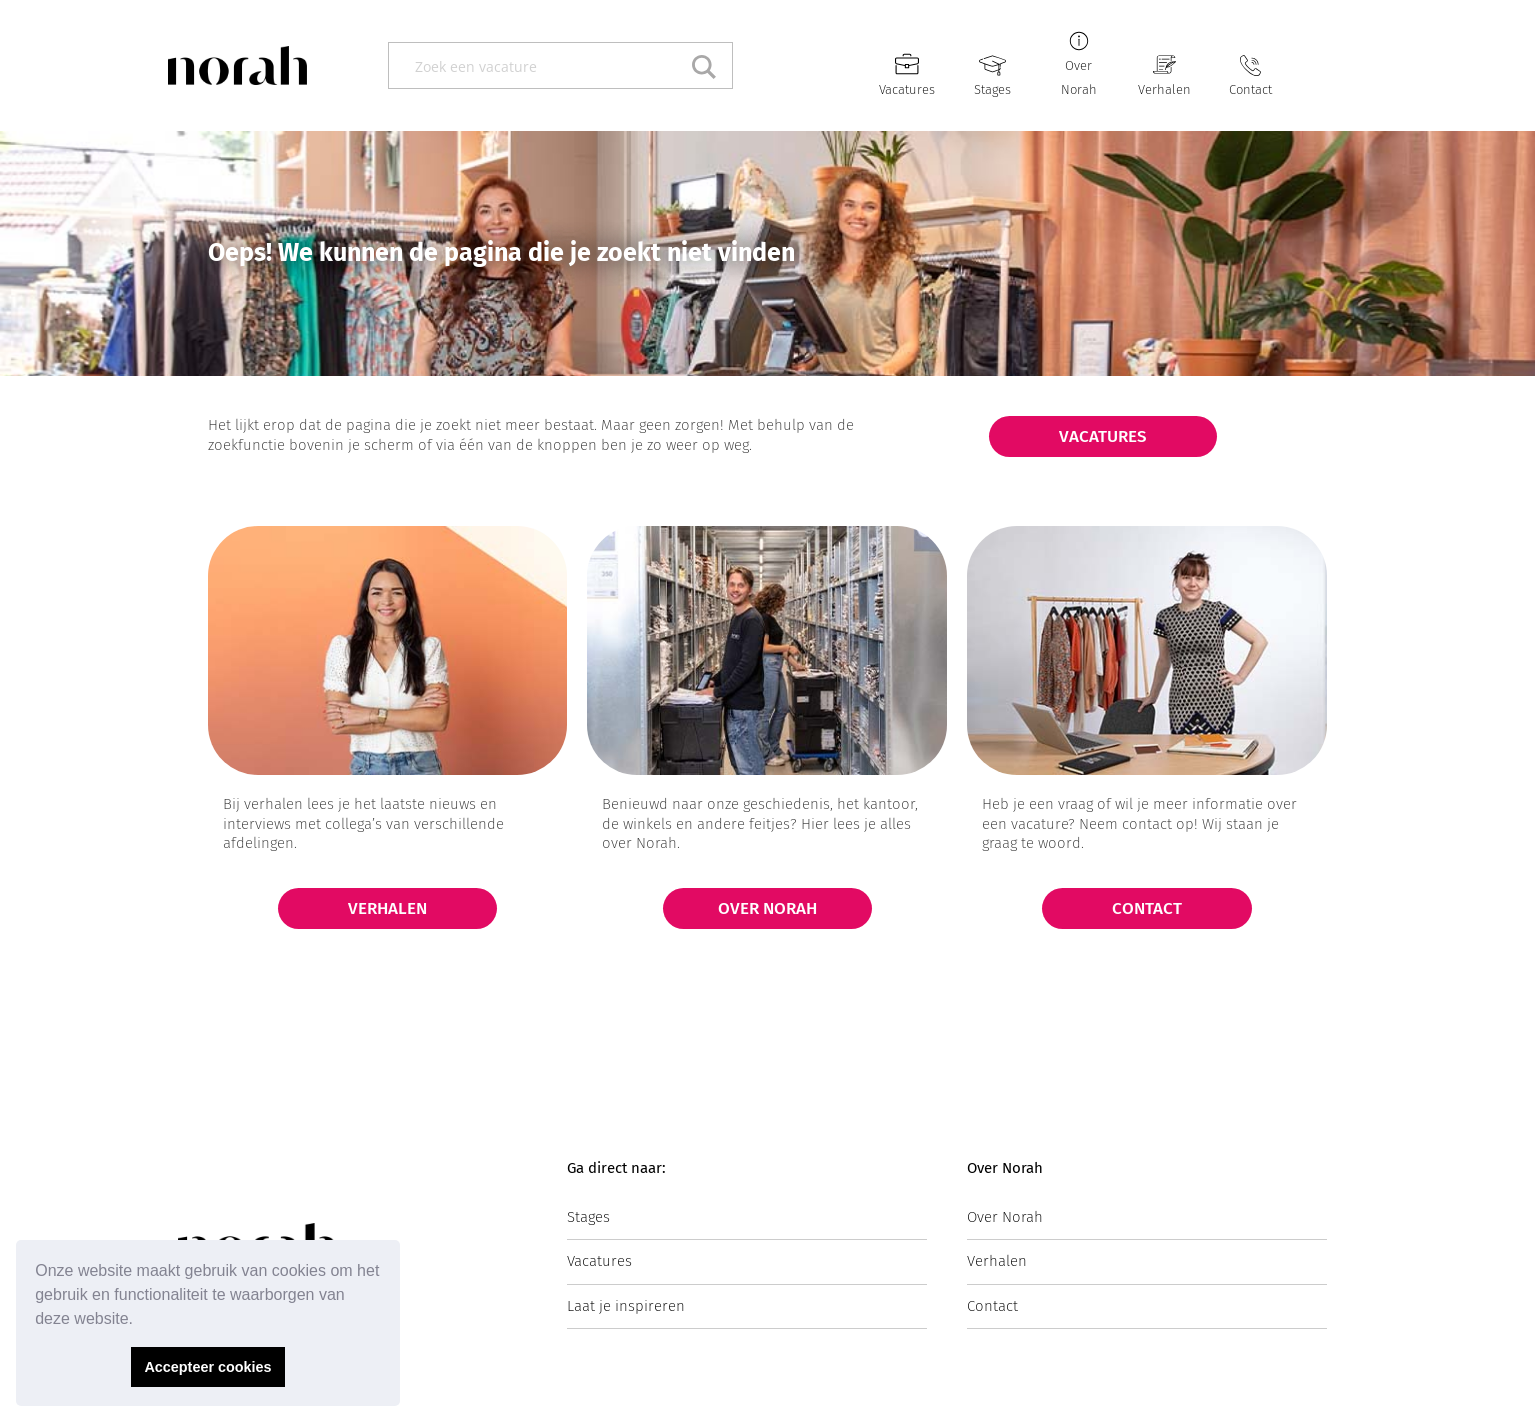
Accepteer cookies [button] (207, 1367)
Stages (992, 89)
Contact (1250, 89)
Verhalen (1164, 89)
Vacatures (907, 89)
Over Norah (1005, 1217)
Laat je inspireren (626, 1306)
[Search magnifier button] (709, 65)
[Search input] (539, 65)
